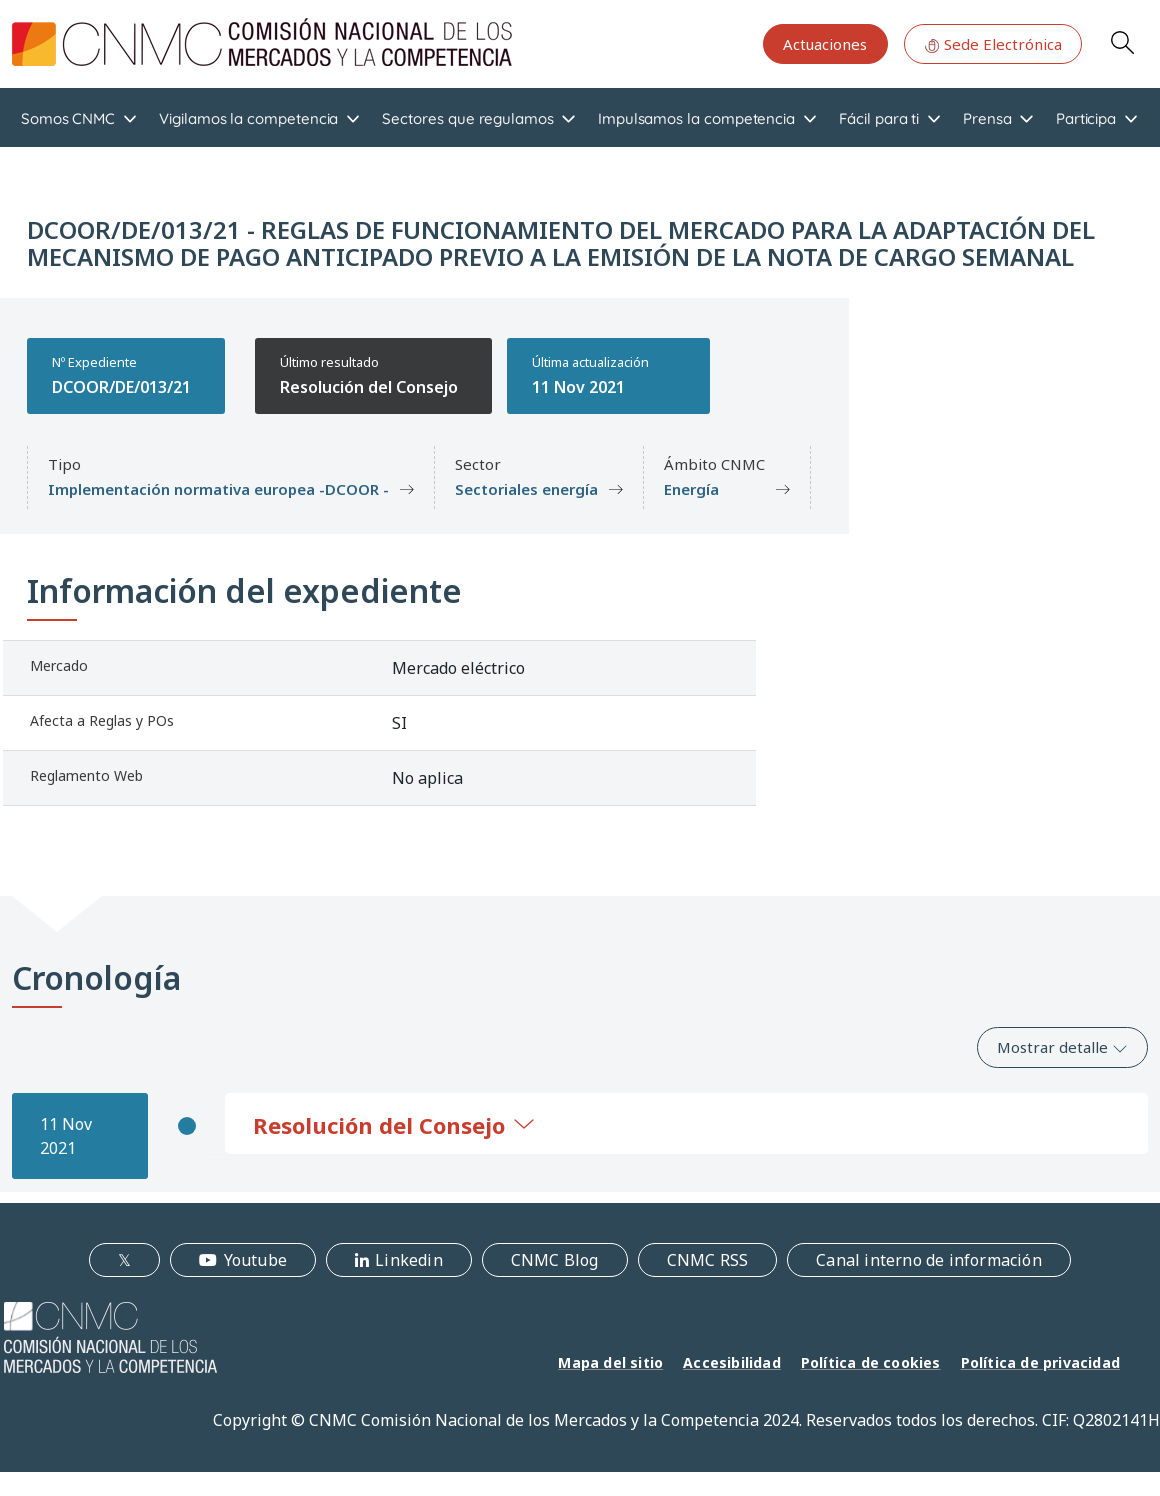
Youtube (255, 1260)
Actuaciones (825, 44)
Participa (1086, 118)
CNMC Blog (555, 1260)
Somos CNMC (68, 118)
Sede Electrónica (993, 44)
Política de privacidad (1040, 1362)
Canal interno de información (929, 1260)
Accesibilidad (732, 1362)
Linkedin (409, 1260)
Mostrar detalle (1062, 1047)
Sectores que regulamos (467, 118)
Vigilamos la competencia (248, 118)
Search (1122, 42)
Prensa (987, 118)
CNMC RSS (708, 1260)
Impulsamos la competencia (696, 118)
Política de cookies (871, 1362)
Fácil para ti (879, 118)
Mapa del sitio (610, 1362)
